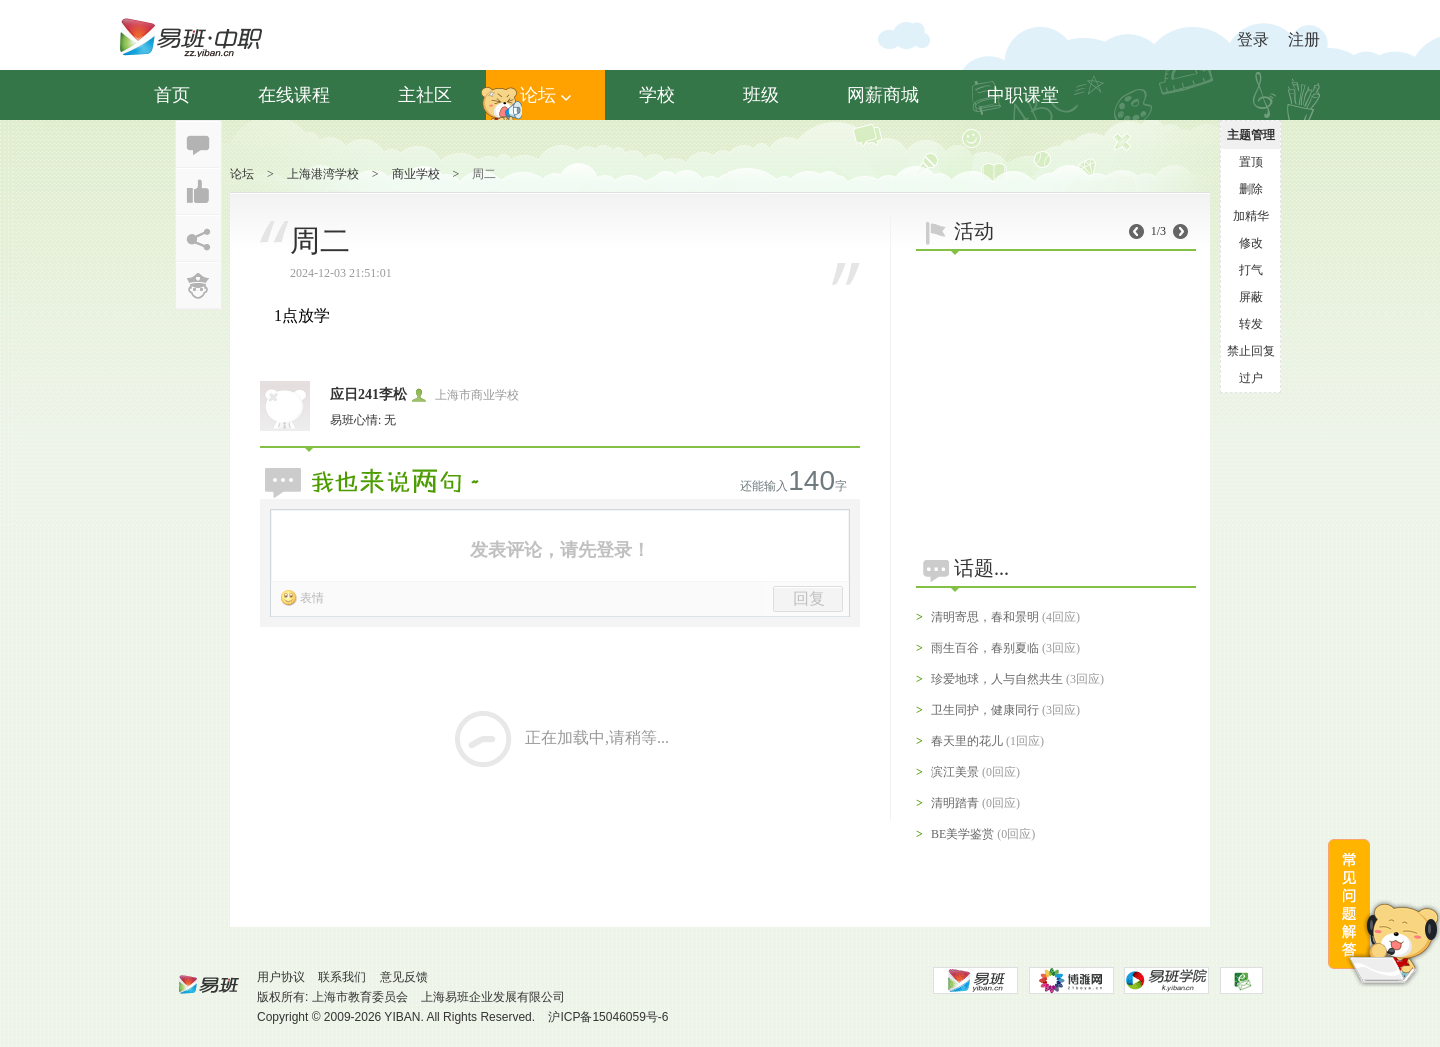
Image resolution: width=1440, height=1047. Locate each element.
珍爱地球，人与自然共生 (997, 679)
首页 (172, 95)
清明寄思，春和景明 (985, 617)
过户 (1251, 378)
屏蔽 (1251, 297)
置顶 (1251, 162)
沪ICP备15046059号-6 (608, 1017)
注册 (1304, 39)
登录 (1253, 39)
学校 (657, 95)
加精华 (1251, 216)
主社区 (425, 95)
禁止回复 (1251, 351)
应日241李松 (368, 394)
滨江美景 (955, 772)
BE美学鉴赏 (962, 834)
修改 (1251, 243)
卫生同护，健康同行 (985, 710)
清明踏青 (955, 803)
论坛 (545, 95)
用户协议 (281, 977)
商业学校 (416, 174)
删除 (1251, 189)
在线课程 (294, 95)
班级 (761, 95)
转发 (1251, 324)
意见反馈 (404, 977)
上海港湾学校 (323, 174)
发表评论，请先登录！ (560, 550)
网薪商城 (883, 95)
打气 (1251, 270)
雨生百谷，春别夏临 (985, 648)
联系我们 (342, 977)
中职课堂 (1023, 95)
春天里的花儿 (967, 741)
